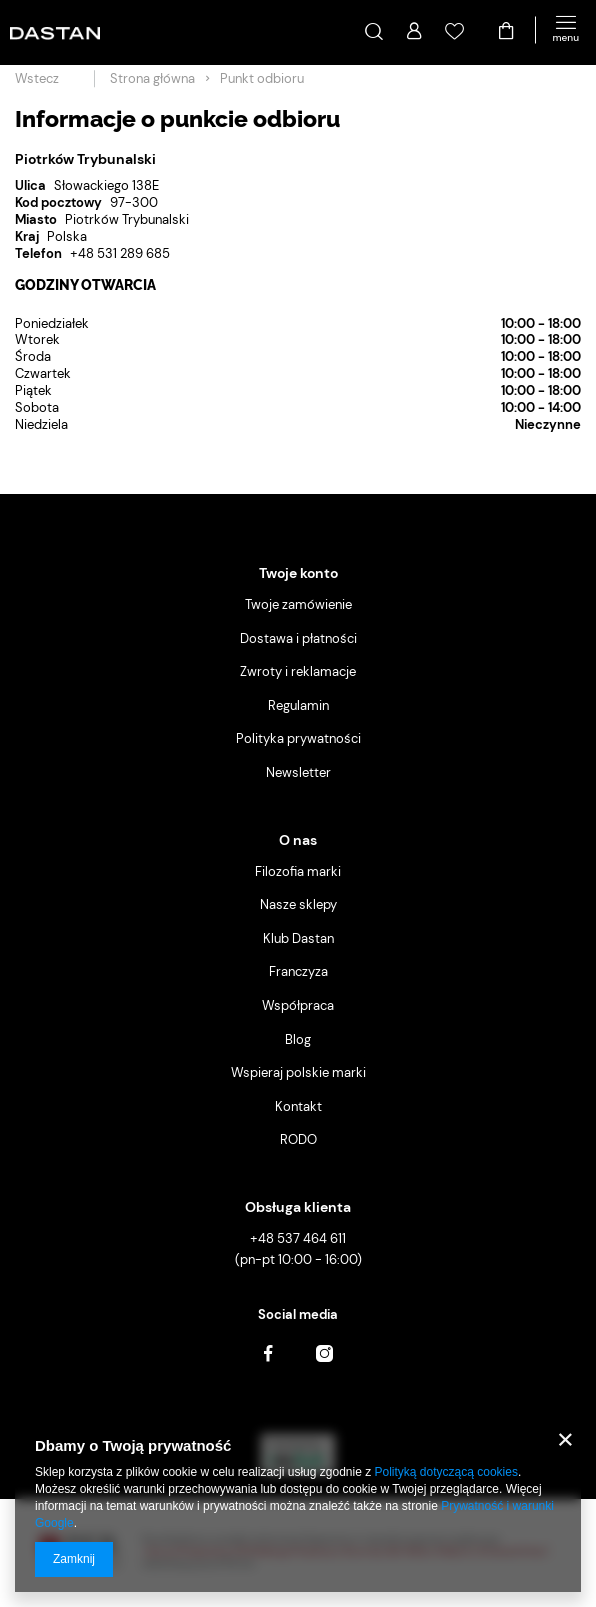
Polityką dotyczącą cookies (446, 1472)
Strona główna (152, 78)
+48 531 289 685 (120, 253)
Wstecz (37, 78)
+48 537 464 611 (298, 1239)
